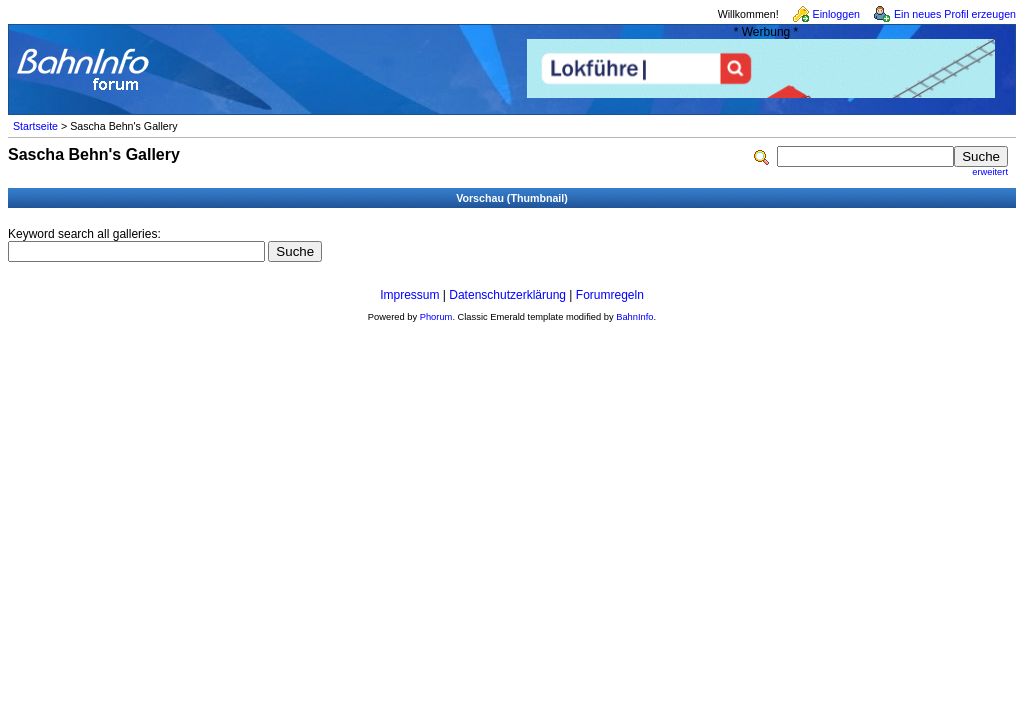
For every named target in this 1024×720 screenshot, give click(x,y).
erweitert (990, 172)
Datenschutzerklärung (507, 295)
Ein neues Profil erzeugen (955, 14)
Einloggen (836, 14)
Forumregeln (610, 295)
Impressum (409, 295)
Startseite (35, 126)
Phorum (436, 317)
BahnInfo (634, 317)
